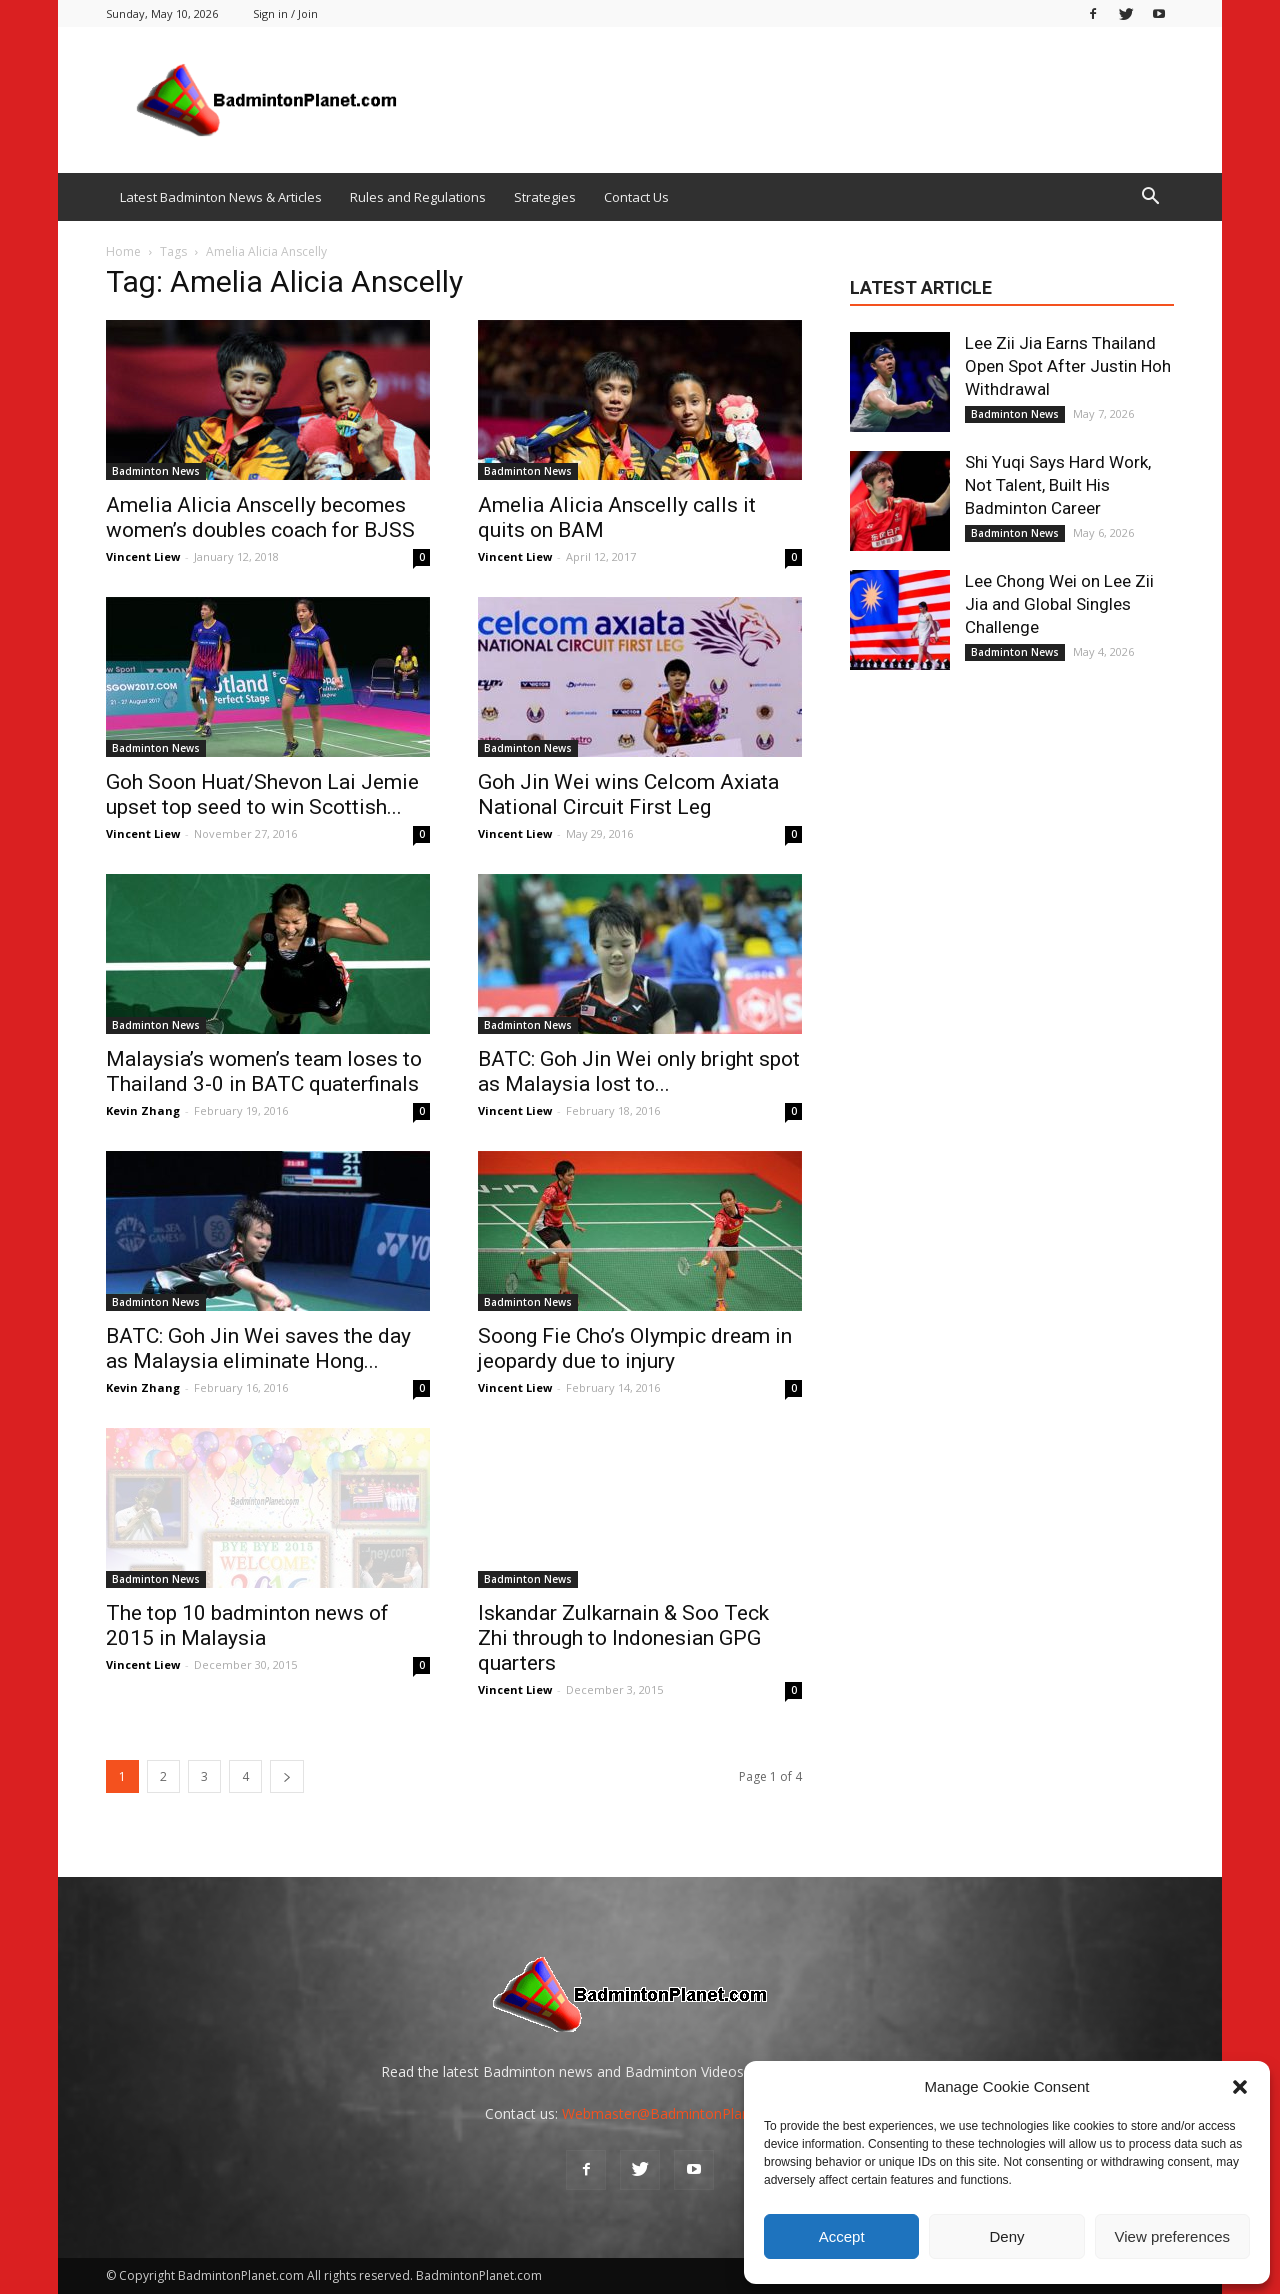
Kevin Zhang (143, 1110)
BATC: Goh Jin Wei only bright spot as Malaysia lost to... (639, 1071)
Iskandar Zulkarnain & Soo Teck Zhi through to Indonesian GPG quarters (623, 1638)
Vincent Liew (143, 556)
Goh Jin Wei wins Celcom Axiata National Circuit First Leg (628, 794)
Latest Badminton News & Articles (221, 197)
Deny (1006, 2236)
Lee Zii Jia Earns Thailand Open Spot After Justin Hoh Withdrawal (1068, 366)
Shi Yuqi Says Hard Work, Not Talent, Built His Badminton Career (1058, 485)
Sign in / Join (285, 13)
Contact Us (636, 197)
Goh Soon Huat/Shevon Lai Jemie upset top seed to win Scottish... (262, 794)
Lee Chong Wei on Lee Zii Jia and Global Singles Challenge (1059, 604)
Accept (842, 2236)
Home (123, 251)
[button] (1240, 2087)
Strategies (545, 197)
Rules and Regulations (418, 197)
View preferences (1173, 2236)
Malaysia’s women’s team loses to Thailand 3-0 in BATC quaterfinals (264, 1071)
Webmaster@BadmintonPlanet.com (678, 2113)
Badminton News (156, 471)
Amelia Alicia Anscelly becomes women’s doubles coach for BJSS (260, 517)
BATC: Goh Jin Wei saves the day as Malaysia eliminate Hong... (258, 1348)
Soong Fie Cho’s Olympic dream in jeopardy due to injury (635, 1348)
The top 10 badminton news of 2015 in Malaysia (247, 1625)
